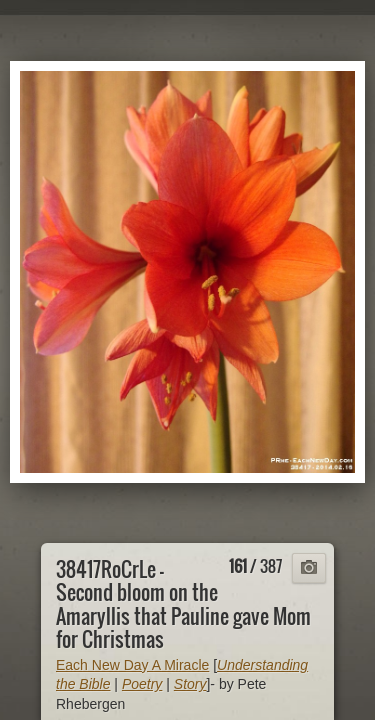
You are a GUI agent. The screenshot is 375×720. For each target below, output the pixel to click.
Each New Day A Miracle (132, 665)
